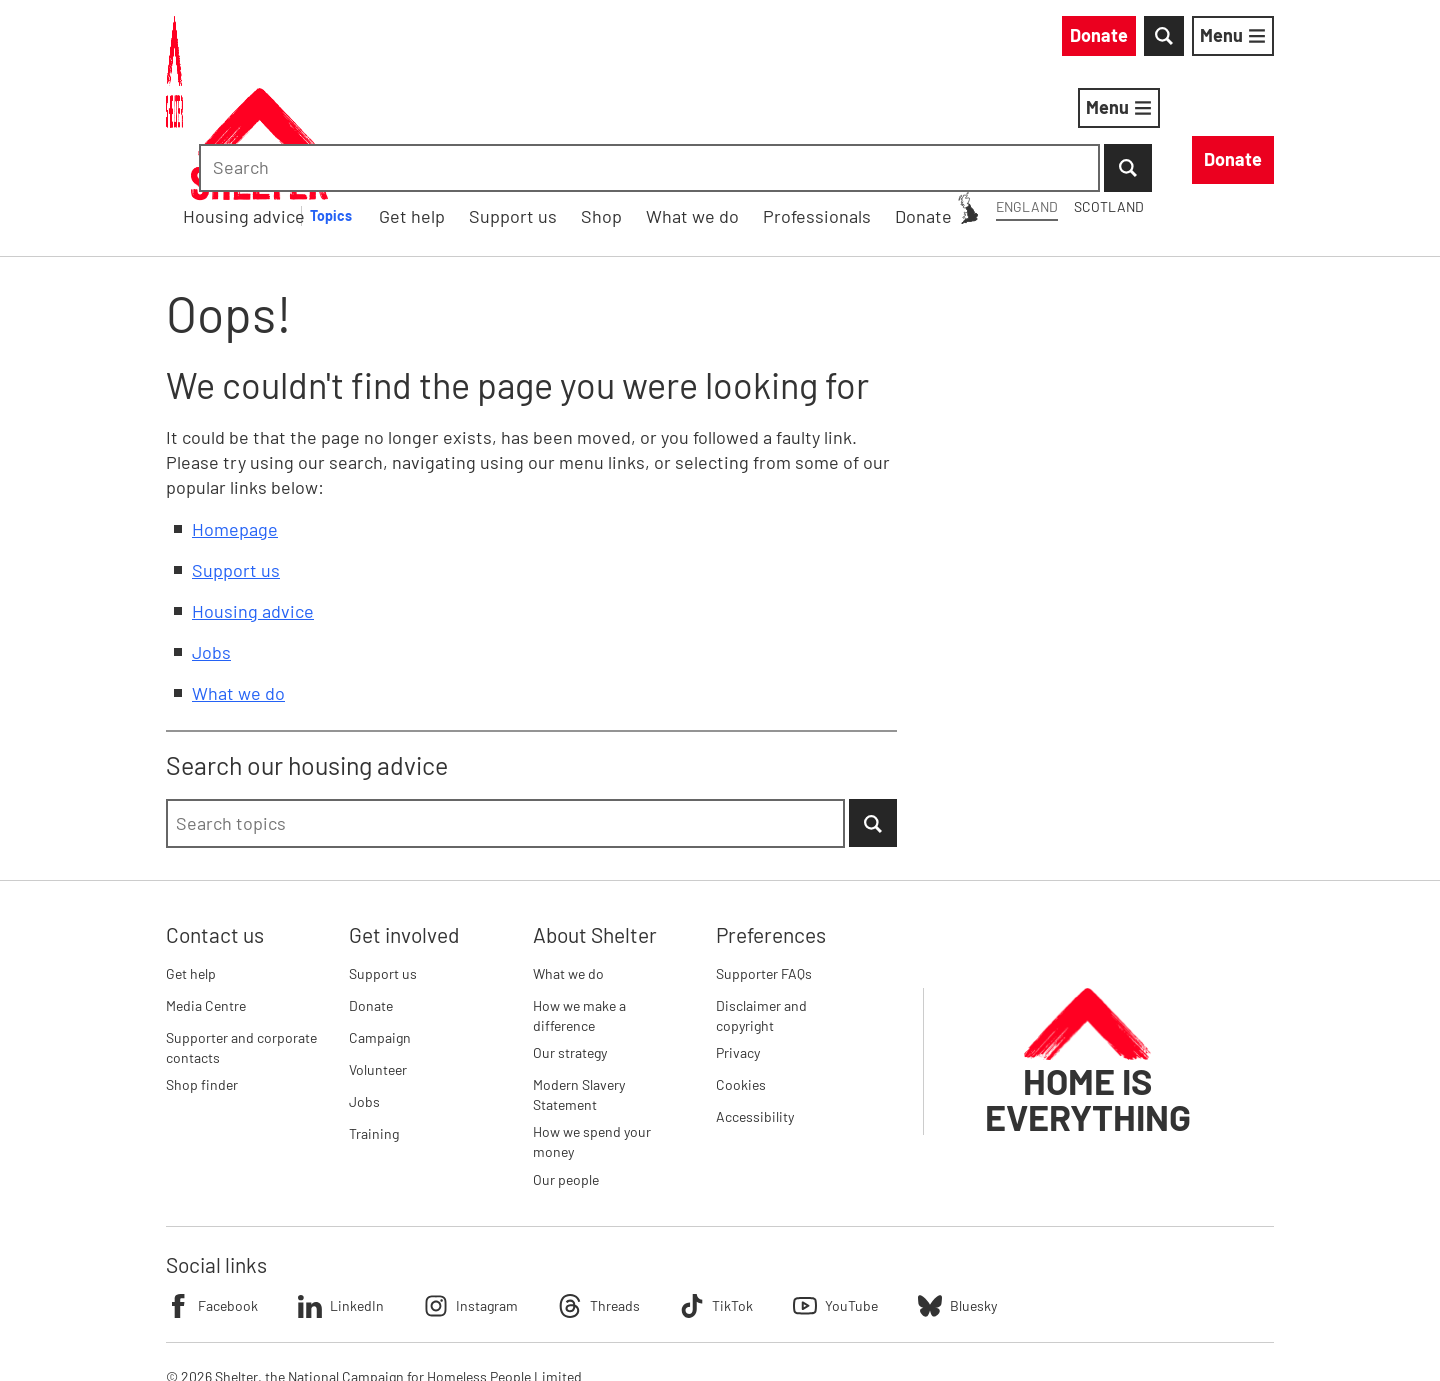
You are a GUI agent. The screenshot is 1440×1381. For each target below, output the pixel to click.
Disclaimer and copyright (761, 911)
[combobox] (1104, 40)
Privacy (738, 948)
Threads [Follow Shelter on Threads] (599, 1202)
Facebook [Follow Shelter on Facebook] (212, 1202)
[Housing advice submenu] (627, 112)
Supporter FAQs (764, 869)
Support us (236, 466)
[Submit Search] (1250, 40)
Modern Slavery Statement (579, 990)
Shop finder (202, 980)
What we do (238, 589)
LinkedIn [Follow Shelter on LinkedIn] (341, 1202)
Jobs (211, 548)
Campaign (380, 933)
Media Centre (206, 901)
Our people (566, 1075)
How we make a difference (579, 911)
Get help (191, 869)
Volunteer (378, 965)
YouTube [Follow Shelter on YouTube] (835, 1202)
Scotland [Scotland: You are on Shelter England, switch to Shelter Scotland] (928, 38)
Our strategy (570, 948)
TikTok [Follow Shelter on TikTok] (716, 1202)
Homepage (235, 425)
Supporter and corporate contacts (241, 943)
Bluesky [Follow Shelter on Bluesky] (957, 1202)
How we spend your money (592, 1038)
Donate (371, 901)
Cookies (741, 980)
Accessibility (755, 1012)
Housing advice (528, 111)
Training (374, 1029)
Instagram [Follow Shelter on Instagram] (471, 1202)
